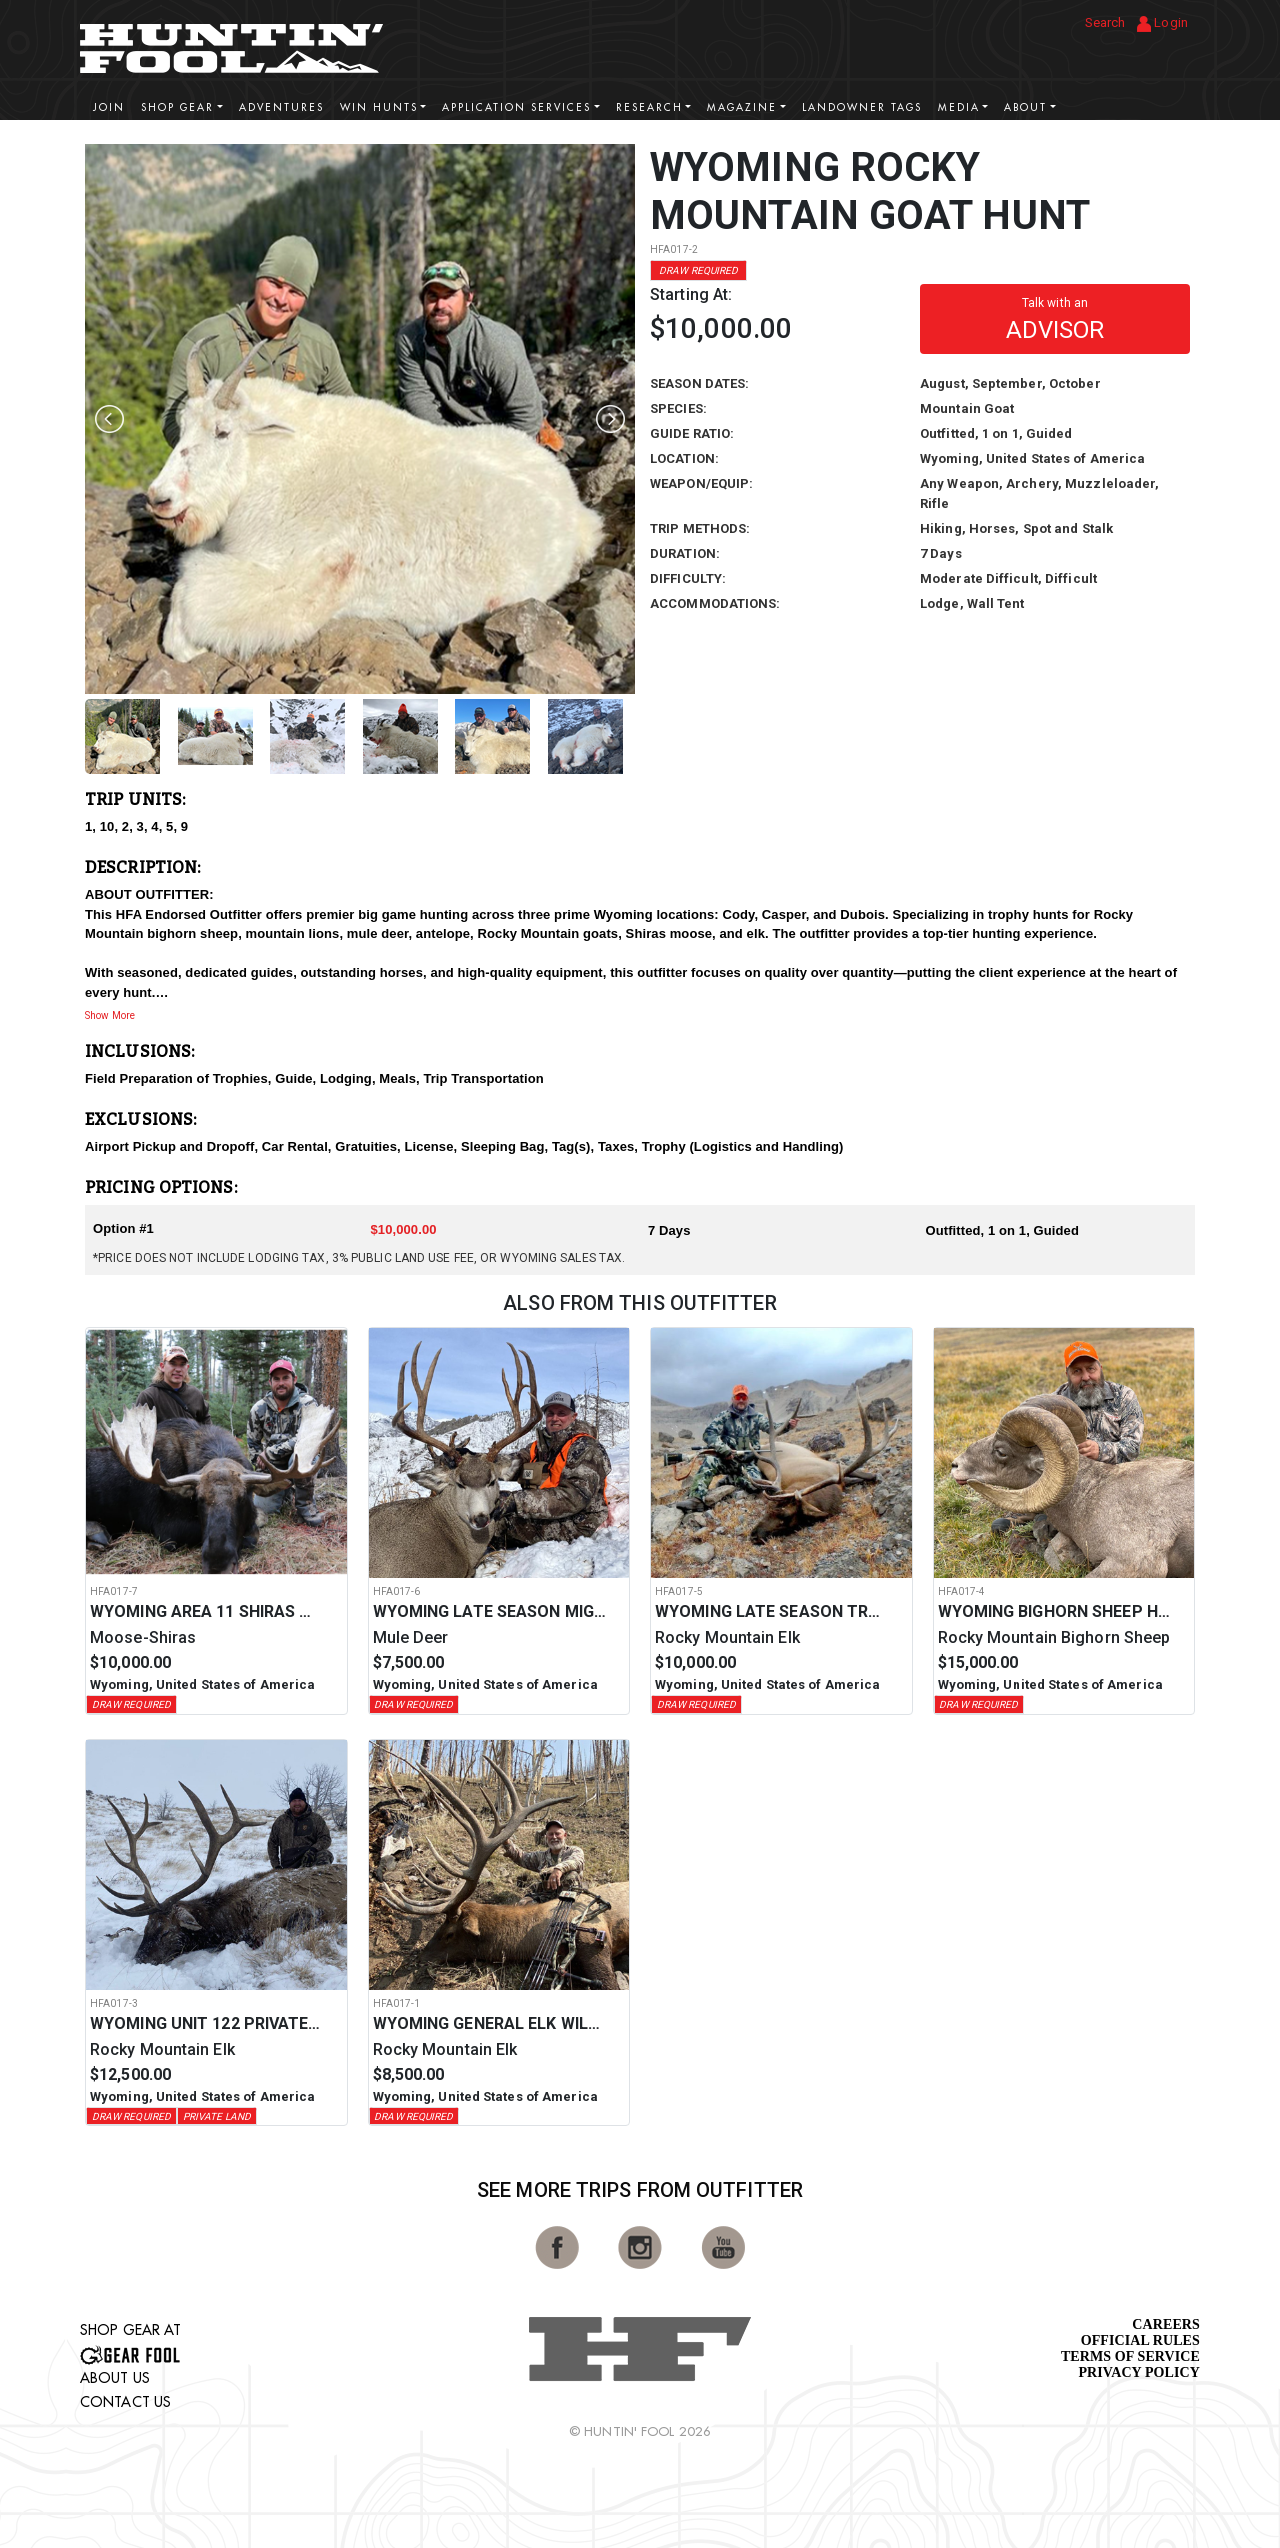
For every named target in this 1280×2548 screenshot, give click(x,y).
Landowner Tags (862, 107)
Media (959, 107)
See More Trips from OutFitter (640, 2190)
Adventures (281, 107)
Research (649, 107)
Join (109, 107)
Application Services (516, 107)
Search (1105, 22)
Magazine (742, 107)
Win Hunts (379, 107)
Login (1162, 23)
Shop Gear (177, 107)
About (1025, 107)
